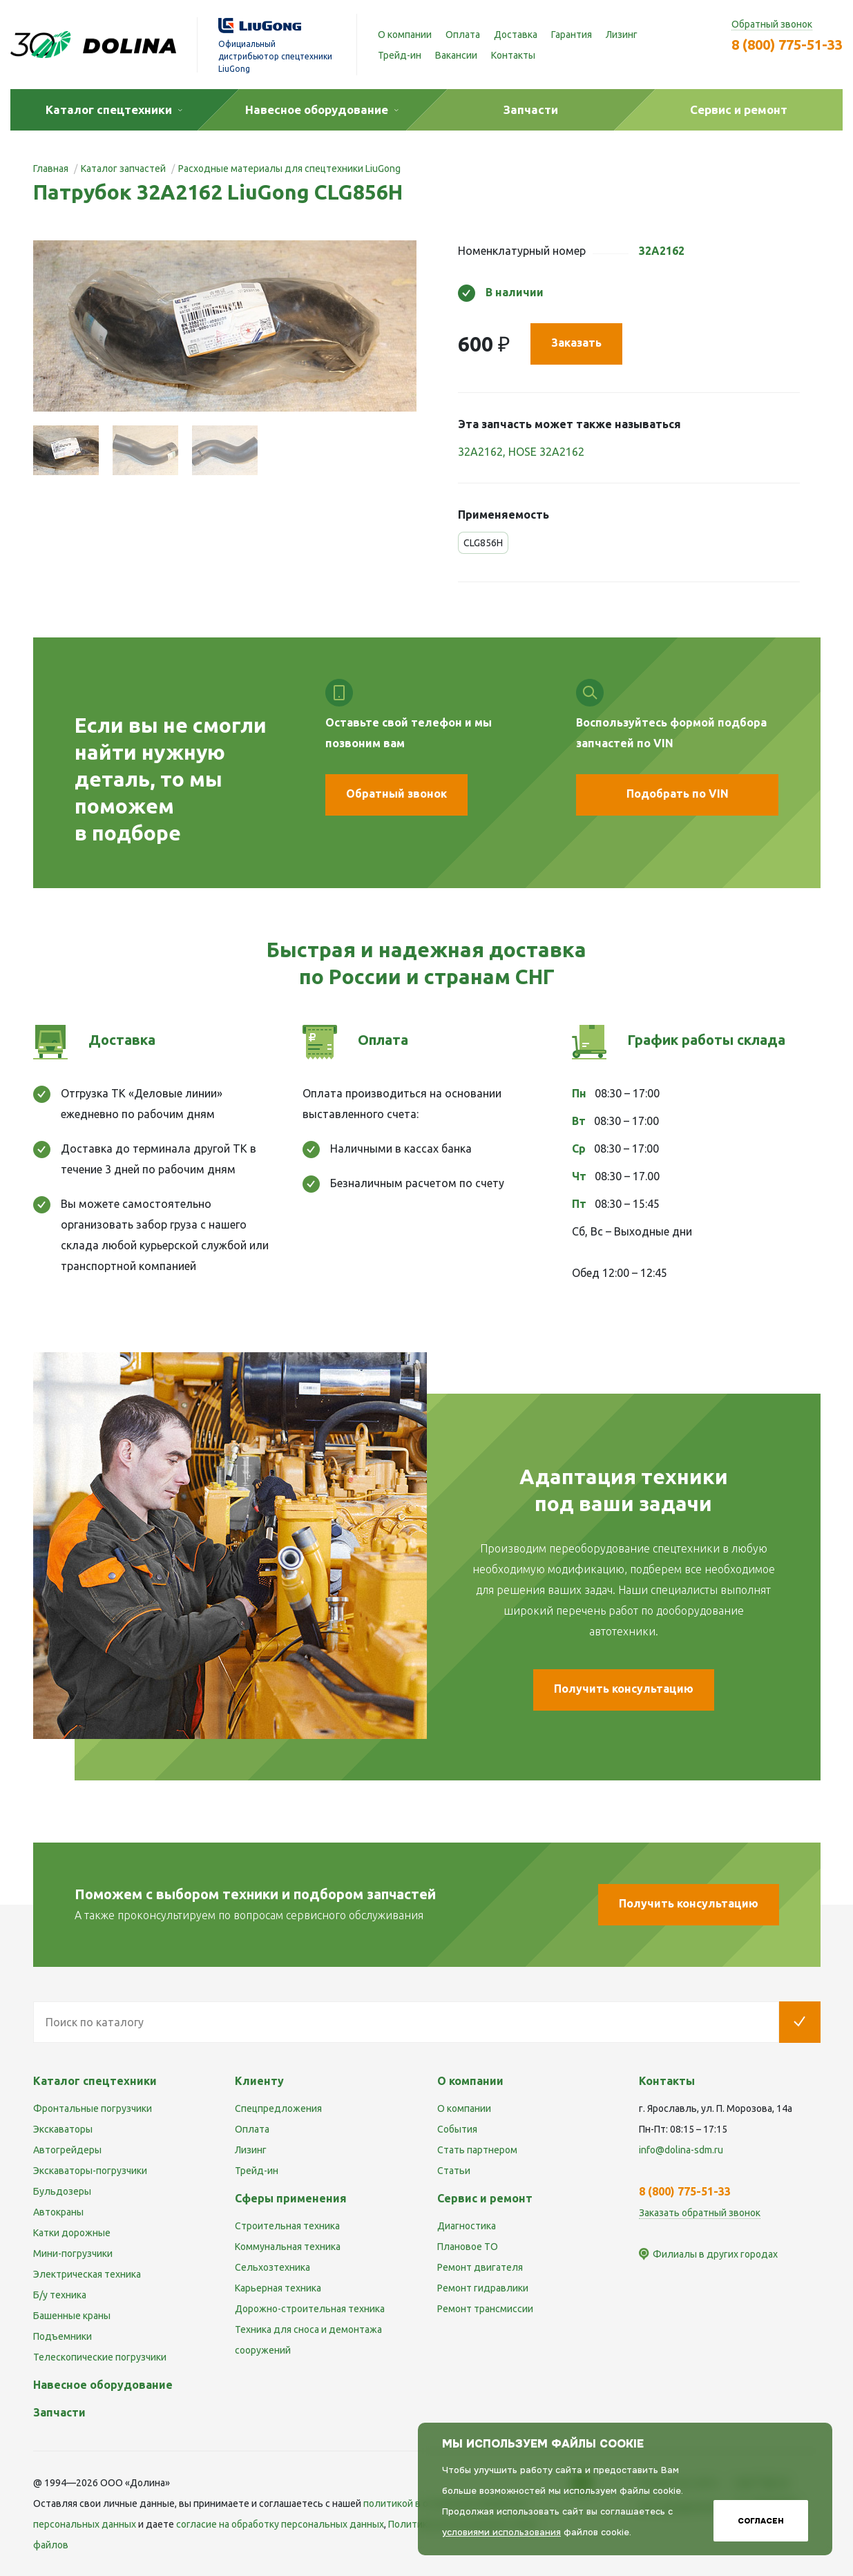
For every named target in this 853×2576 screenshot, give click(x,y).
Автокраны (58, 2212)
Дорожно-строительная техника (310, 2308)
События (457, 2129)
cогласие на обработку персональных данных (280, 2524)
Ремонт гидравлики (482, 2288)
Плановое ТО (467, 2246)
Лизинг (622, 34)
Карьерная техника (278, 2288)
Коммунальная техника (288, 2246)
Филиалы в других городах (715, 2254)
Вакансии (456, 55)
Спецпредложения (278, 2108)
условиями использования (501, 2532)
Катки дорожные (72, 2232)
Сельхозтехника (272, 2267)
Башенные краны (72, 2315)
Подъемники (62, 2336)
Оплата (462, 34)
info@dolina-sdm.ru (681, 2149)
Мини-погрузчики (73, 2253)
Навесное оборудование (103, 2384)
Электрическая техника (87, 2274)
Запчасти (59, 2412)
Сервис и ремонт (485, 2198)
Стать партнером (477, 2149)
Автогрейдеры (67, 2149)
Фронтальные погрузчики (92, 2108)
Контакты (513, 55)
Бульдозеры (62, 2191)
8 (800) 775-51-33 (787, 44)
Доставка (515, 34)
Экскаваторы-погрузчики (90, 2170)
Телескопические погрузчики (99, 2357)
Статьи (453, 2170)
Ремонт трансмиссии (485, 2308)
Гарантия (571, 34)
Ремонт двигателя (480, 2267)
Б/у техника (59, 2294)
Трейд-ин (399, 55)
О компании (405, 34)
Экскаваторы (63, 2129)
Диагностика (466, 2225)
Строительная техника (287, 2225)
